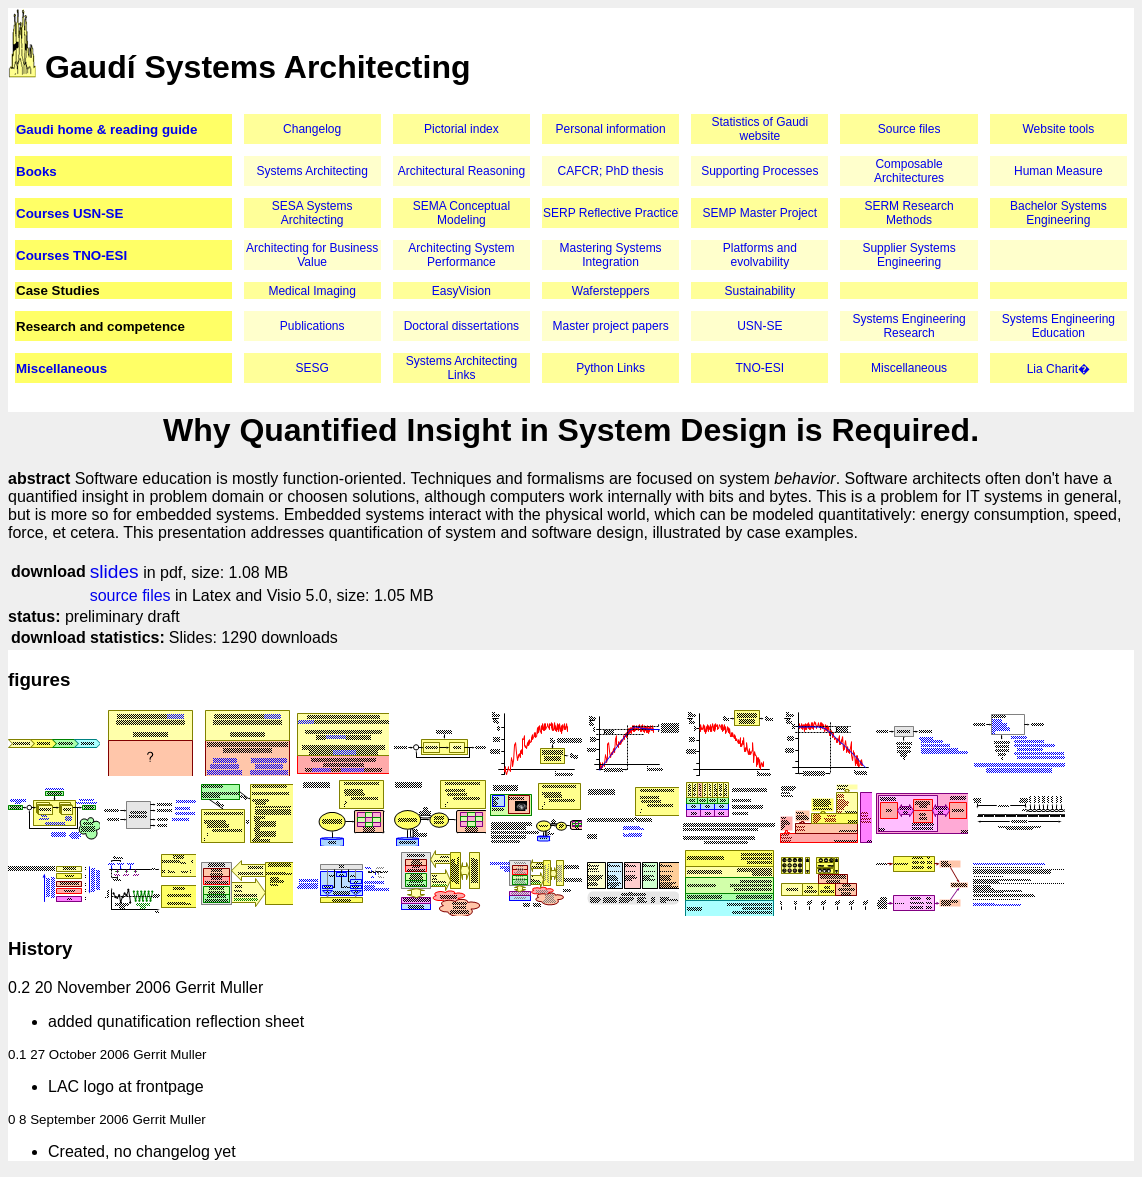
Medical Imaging (311, 291)
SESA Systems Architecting (312, 213)
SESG (311, 368)
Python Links (610, 368)
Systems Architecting (311, 171)
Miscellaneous (61, 368)
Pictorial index (461, 129)
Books (36, 171)
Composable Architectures (909, 171)
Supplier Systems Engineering (908, 255)
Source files (909, 129)
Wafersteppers (611, 291)
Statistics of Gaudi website (759, 129)
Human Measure (1058, 171)
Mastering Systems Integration (611, 255)
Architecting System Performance (461, 255)
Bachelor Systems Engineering (1058, 213)
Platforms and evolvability (760, 255)
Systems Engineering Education (1058, 326)
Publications (312, 326)
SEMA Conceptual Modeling (461, 213)
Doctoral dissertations (461, 326)
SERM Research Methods (908, 213)
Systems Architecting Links (461, 368)
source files (130, 595)
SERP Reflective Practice (610, 213)
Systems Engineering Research (908, 326)
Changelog (312, 129)
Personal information (611, 129)
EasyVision (461, 291)
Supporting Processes (759, 171)
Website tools (1058, 129)
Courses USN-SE (69, 213)
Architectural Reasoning (461, 171)
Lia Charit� (1058, 369)
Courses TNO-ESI (71, 255)
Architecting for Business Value (312, 255)
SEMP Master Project (760, 213)
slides (114, 571)
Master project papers (611, 326)
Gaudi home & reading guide (106, 129)
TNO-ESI (760, 368)
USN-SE (759, 326)
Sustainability (759, 291)
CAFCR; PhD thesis (611, 171)
